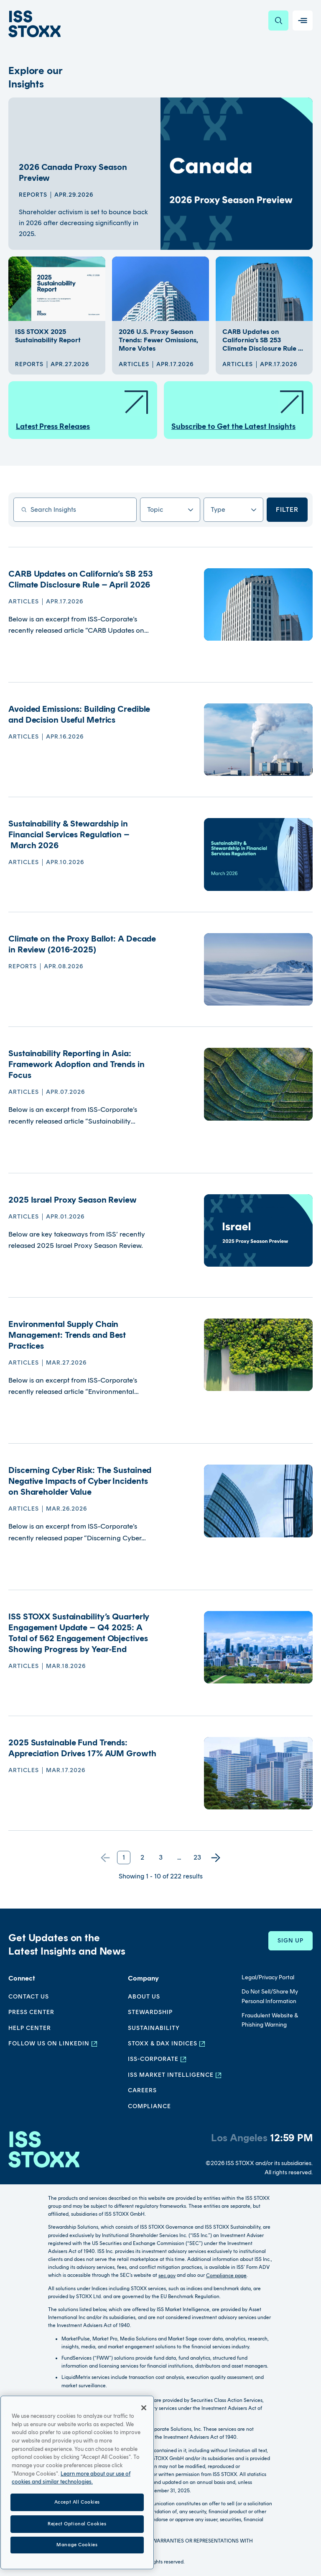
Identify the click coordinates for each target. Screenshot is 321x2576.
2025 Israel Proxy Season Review (72, 1200)
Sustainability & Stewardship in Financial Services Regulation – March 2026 (69, 834)
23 (197, 1857)
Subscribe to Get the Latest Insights (238, 410)
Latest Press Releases (83, 410)
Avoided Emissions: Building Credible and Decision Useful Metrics (79, 714)
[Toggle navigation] (303, 20)
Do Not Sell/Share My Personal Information (270, 1996)
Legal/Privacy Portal (268, 1977)
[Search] (278, 20)
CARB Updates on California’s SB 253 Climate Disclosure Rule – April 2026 (80, 579)
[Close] (144, 2456)
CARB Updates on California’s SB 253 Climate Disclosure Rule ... (262, 340)
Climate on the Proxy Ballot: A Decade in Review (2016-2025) (82, 944)
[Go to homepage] (43, 2154)
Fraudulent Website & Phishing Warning (270, 2020)
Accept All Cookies (77, 2550)
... (179, 1857)
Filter (287, 509)
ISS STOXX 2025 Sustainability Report (48, 336)
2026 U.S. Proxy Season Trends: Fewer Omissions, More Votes (158, 340)
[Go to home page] (34, 23)
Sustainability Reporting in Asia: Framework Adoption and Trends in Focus (76, 1064)
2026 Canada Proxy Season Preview (73, 172)
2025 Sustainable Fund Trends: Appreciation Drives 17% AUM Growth (82, 1747)
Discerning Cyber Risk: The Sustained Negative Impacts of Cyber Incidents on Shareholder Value (79, 1481)
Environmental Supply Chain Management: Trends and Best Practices (67, 1335)
